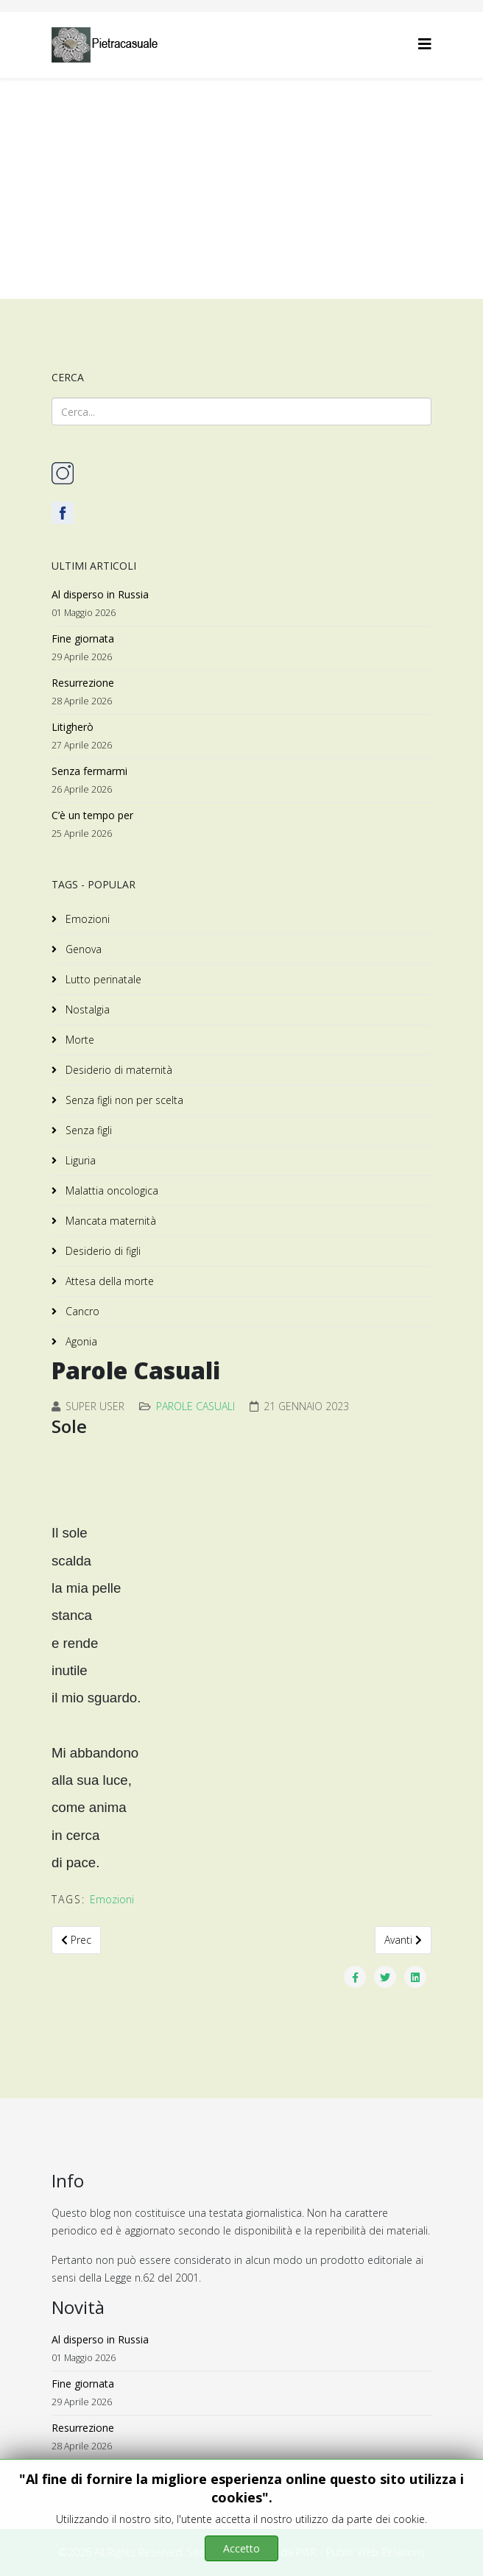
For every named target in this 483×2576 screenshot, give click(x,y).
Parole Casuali (195, 1406)
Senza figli (87, 1130)
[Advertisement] (241, 188)
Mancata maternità (109, 1221)
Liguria (79, 1160)
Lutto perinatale (102, 979)
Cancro (81, 1311)
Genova (82, 949)
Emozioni (86, 919)
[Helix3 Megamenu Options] (424, 44)
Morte (78, 1040)
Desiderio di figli (102, 1251)
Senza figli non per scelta (123, 1100)
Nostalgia (86, 1009)
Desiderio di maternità (117, 1070)
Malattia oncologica (110, 1190)
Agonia (80, 1341)
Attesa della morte (108, 1281)
